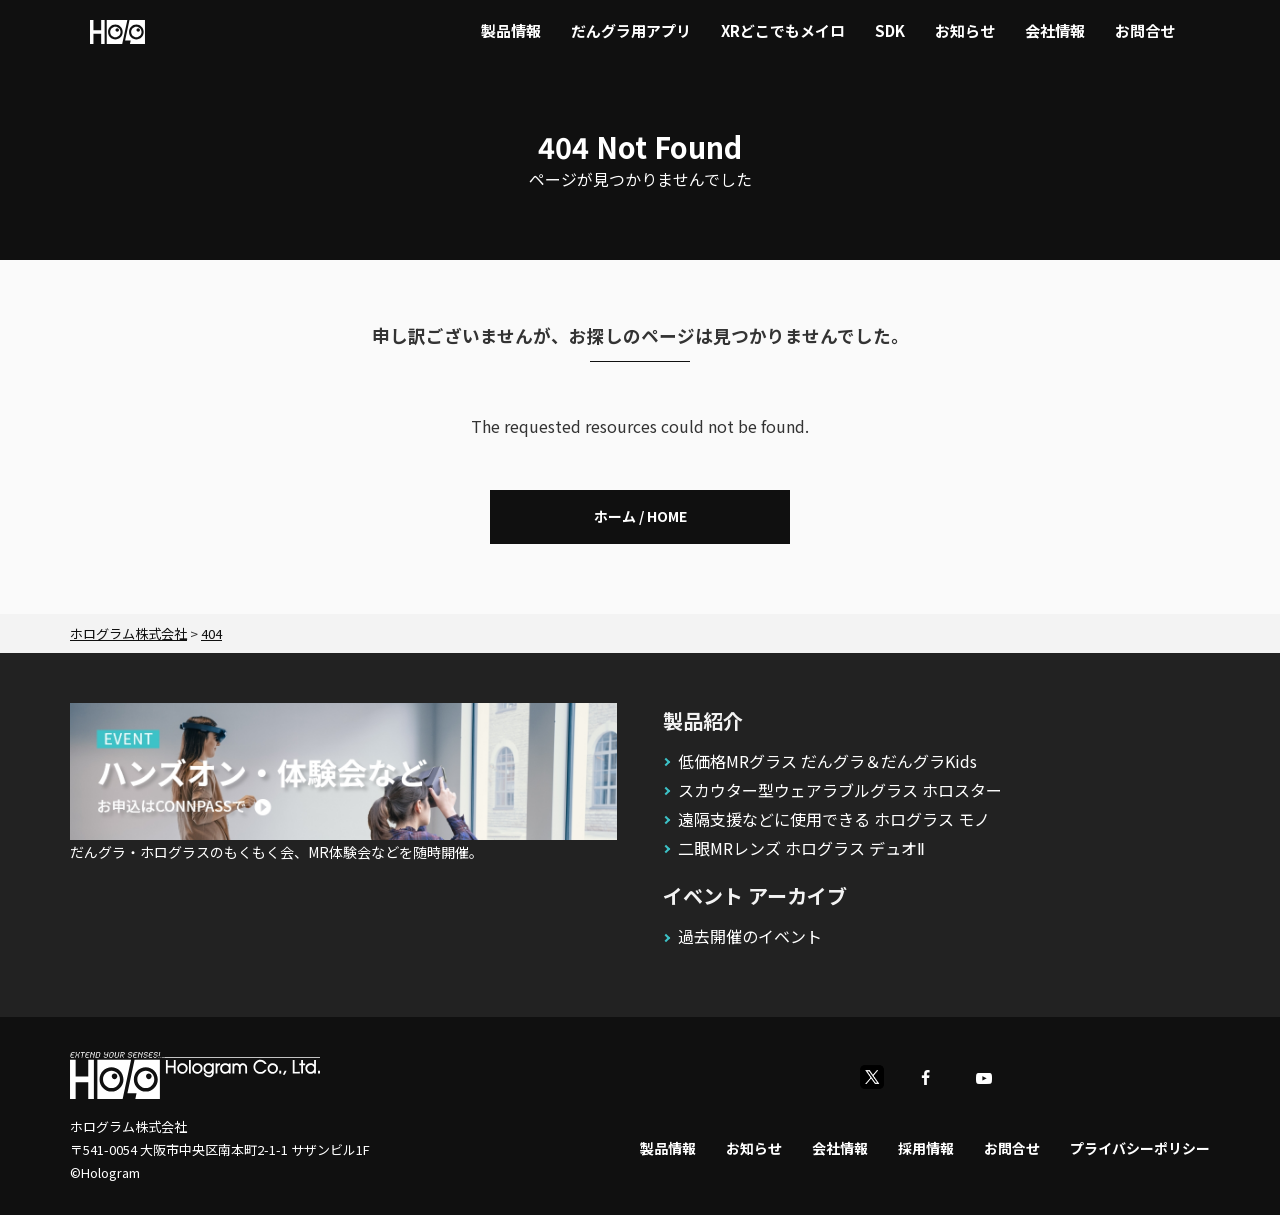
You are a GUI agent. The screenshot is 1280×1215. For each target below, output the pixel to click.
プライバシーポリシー (1140, 1148)
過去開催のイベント (750, 936)
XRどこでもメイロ (783, 30)
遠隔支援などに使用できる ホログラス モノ (834, 819)
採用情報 (926, 1148)
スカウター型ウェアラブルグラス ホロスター (840, 790)
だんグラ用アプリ (631, 30)
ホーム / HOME (640, 516)
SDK (890, 30)
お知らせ (965, 30)
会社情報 (1055, 30)
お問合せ (1145, 30)
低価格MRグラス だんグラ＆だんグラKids (827, 761)
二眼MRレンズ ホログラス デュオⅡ (801, 848)
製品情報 (511, 30)
